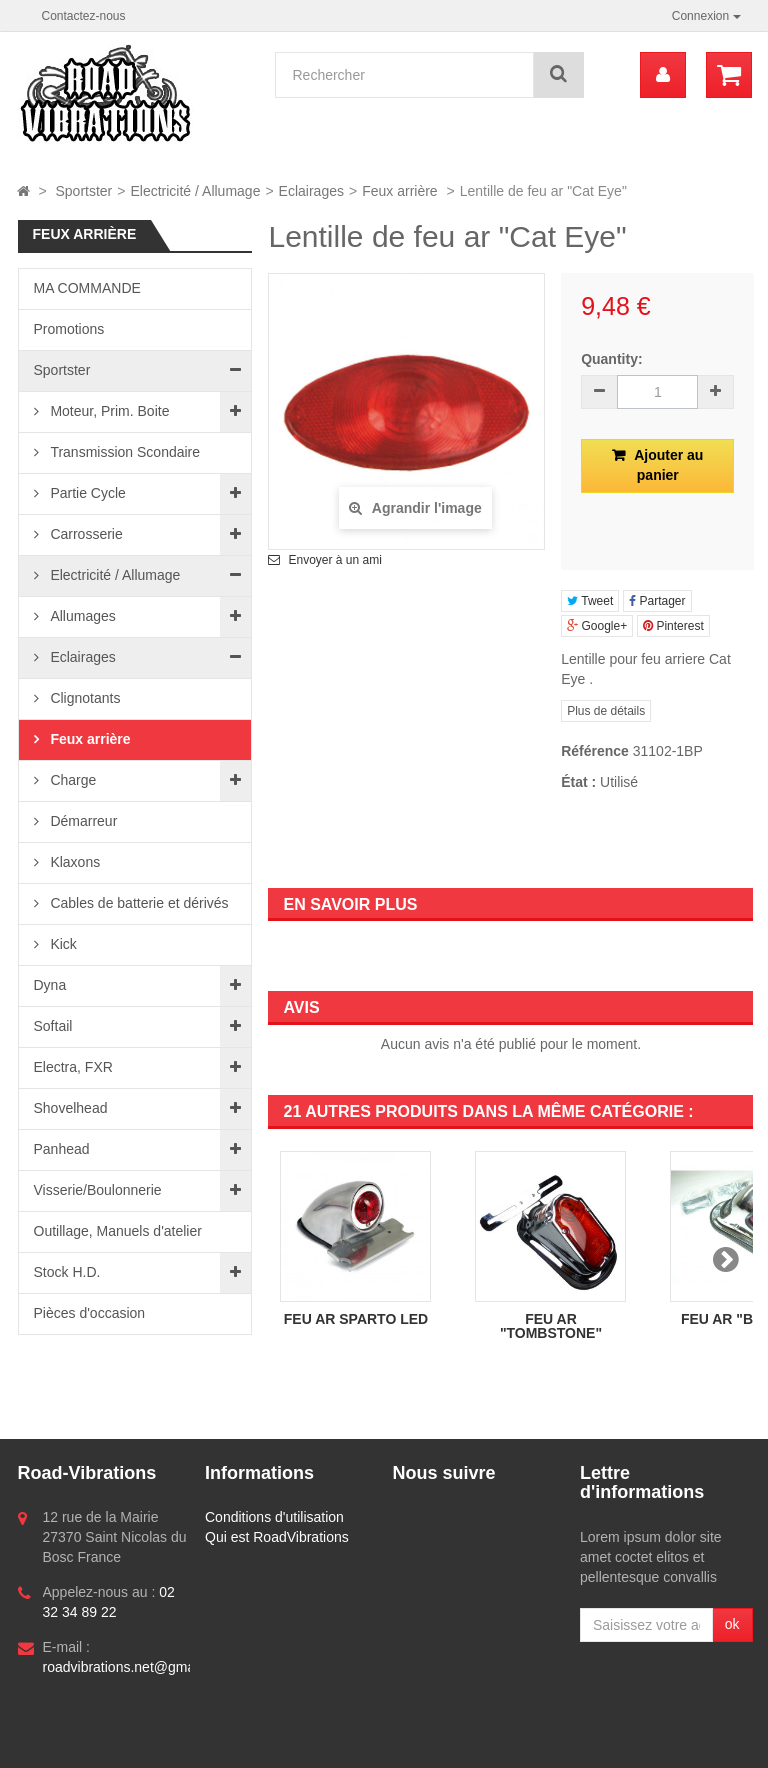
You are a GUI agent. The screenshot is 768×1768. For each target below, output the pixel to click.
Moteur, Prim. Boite (108, 411)
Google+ (597, 626)
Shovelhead (71, 1108)
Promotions (69, 329)
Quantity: (611, 359)
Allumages (81, 616)
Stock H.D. (67, 1272)
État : (578, 782)
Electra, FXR (73, 1067)
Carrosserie (85, 534)
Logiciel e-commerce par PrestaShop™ (155, 1744)
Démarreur (82, 821)
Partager (657, 601)
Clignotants (84, 698)
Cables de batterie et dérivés (138, 903)
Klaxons (74, 862)
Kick (62, 944)
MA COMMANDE (87, 288)
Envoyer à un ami (334, 560)
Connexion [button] (706, 16)
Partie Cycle (86, 493)
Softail (53, 1026)
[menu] (663, 75)
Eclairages (81, 657)
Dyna (50, 985)
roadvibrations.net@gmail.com (137, 1667)
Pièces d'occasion (90, 1313)
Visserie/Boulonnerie (98, 1190)
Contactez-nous (84, 16)
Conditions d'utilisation (274, 1517)
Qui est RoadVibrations (277, 1537)
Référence (595, 751)
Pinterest (673, 626)
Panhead (62, 1149)
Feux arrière (89, 739)
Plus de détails (606, 711)
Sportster (62, 370)
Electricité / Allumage (114, 575)
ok (732, 1624)
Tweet (590, 601)
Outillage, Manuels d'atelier (118, 1231)
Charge (72, 780)
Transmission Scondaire (124, 452)
